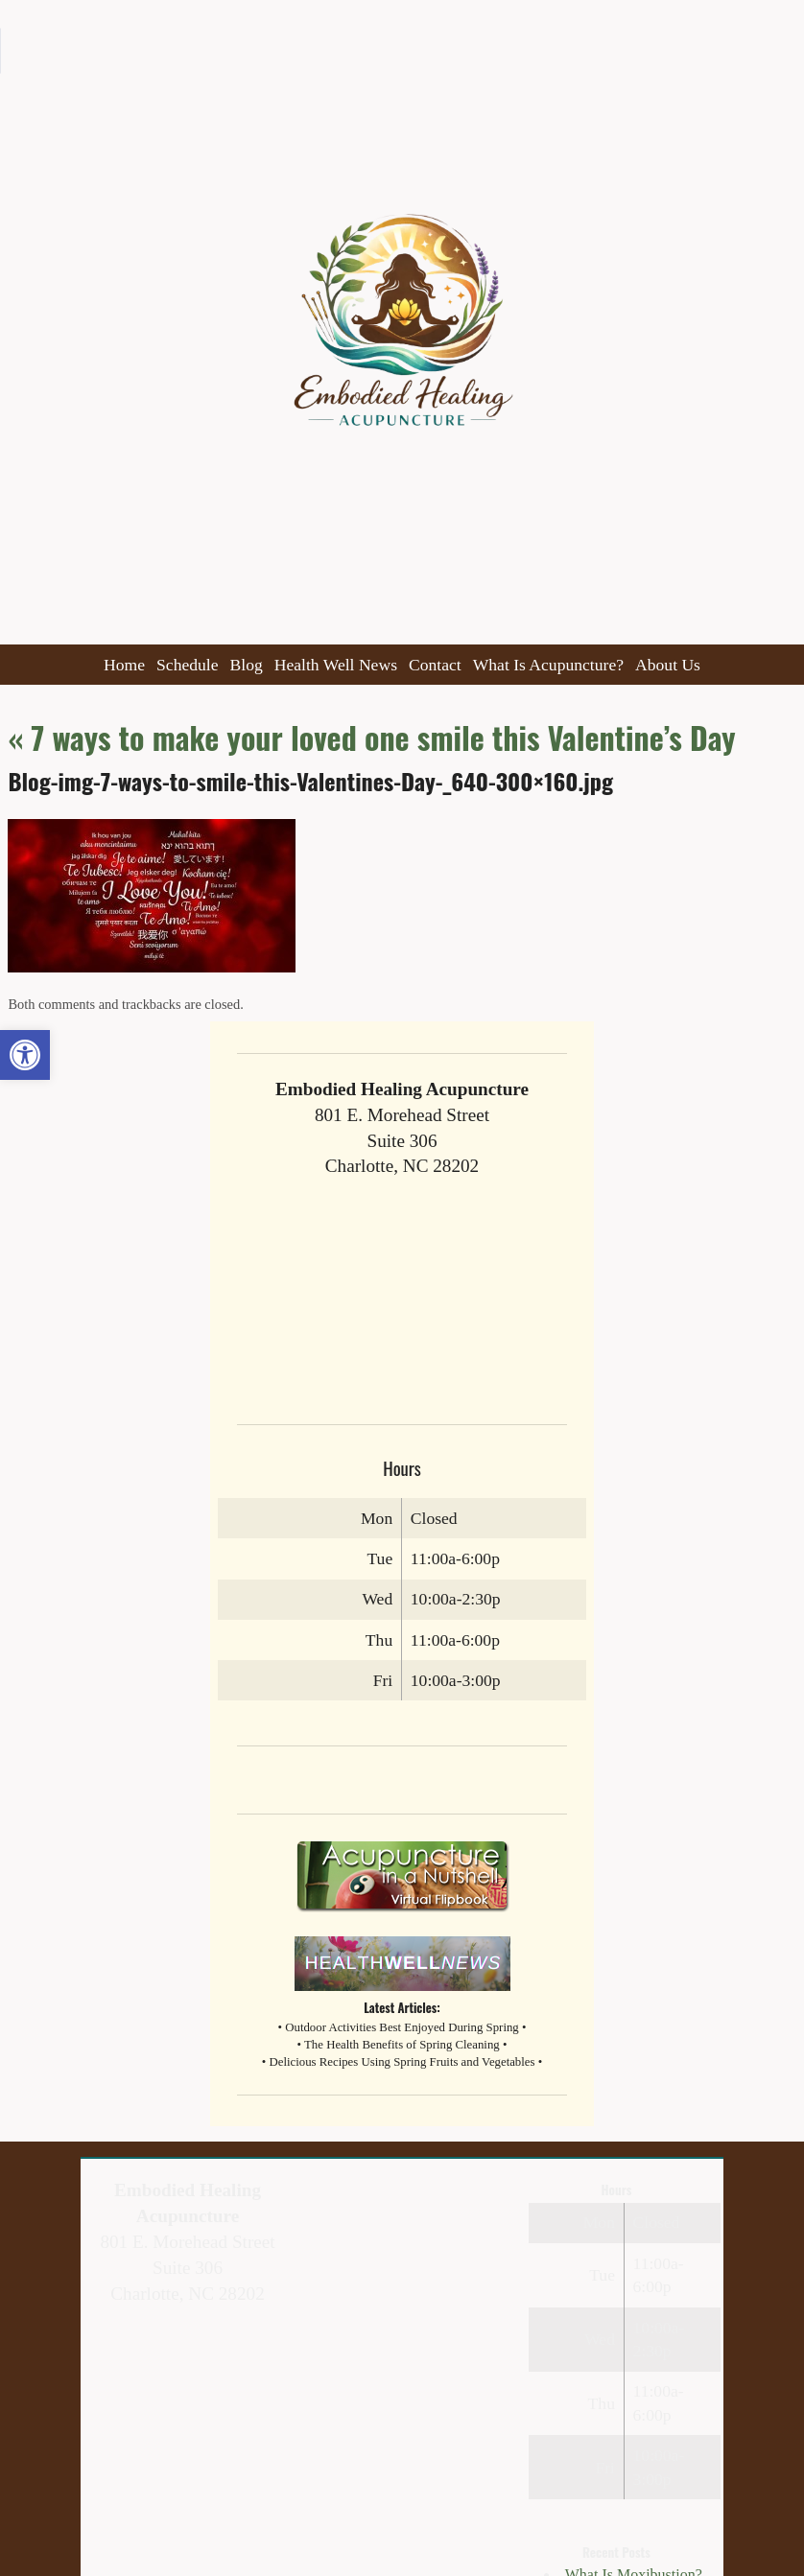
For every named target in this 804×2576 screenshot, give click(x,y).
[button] (25, 1055)
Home (124, 664)
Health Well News (335, 664)
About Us (667, 664)
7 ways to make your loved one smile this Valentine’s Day (371, 737)
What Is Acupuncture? (548, 664)
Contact (435, 664)
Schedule (187, 664)
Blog (246, 664)
